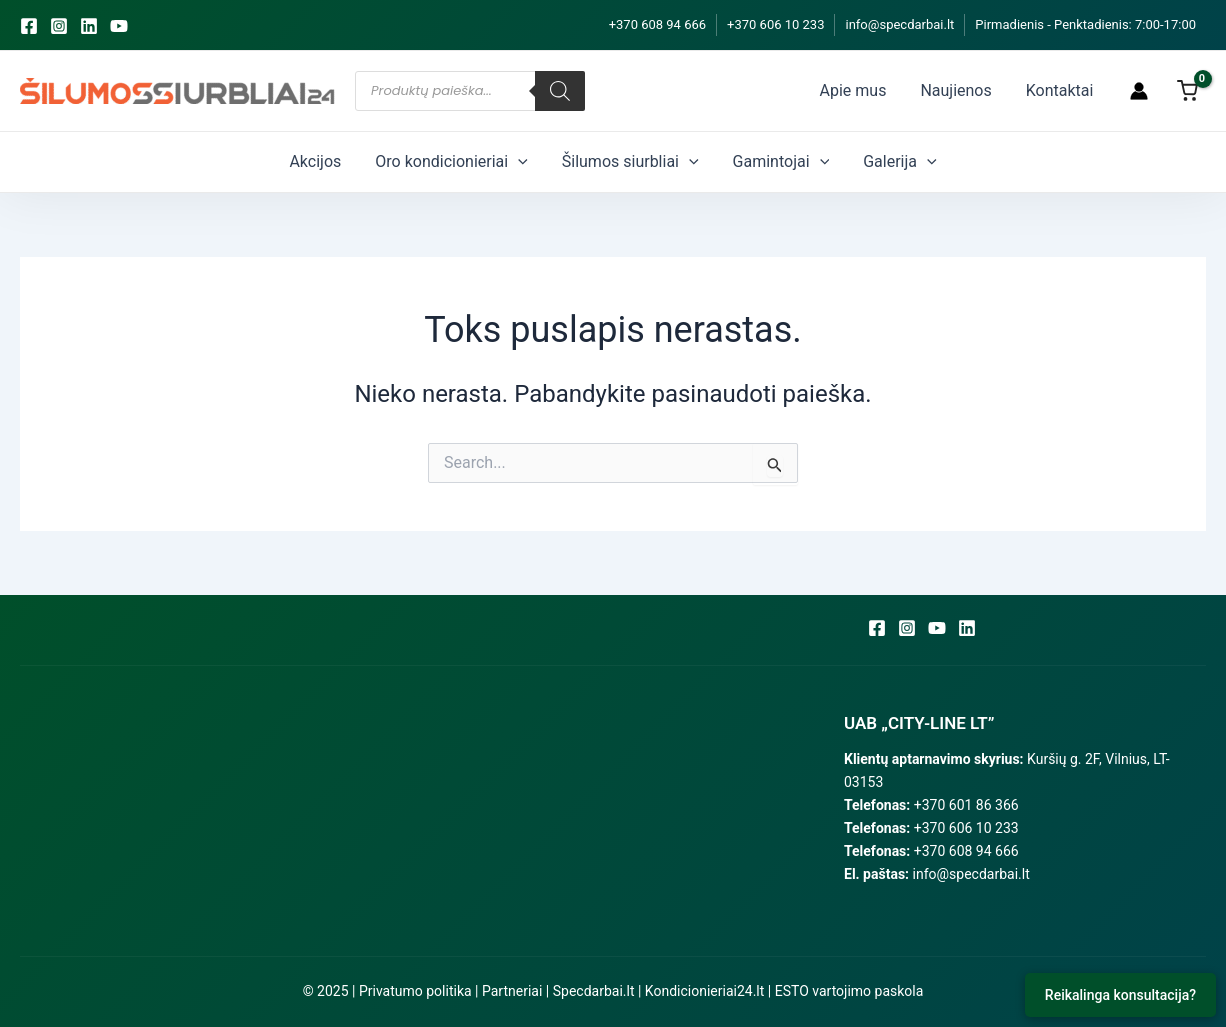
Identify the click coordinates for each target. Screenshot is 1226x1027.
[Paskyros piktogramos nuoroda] (1139, 91)
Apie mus (883, 90)
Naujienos (973, 90)
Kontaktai (1066, 90)
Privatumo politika (415, 991)
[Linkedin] (89, 26)
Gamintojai (769, 162)
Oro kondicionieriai (463, 162)
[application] (530, 162)
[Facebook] (29, 26)
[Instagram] (59, 26)
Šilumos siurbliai (630, 162)
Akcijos (339, 161)
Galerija (875, 162)
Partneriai (512, 991)
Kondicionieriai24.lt (704, 991)
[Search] (560, 91)
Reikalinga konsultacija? (1120, 995)
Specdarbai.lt (594, 991)
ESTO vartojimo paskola (849, 991)
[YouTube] (119, 26)
